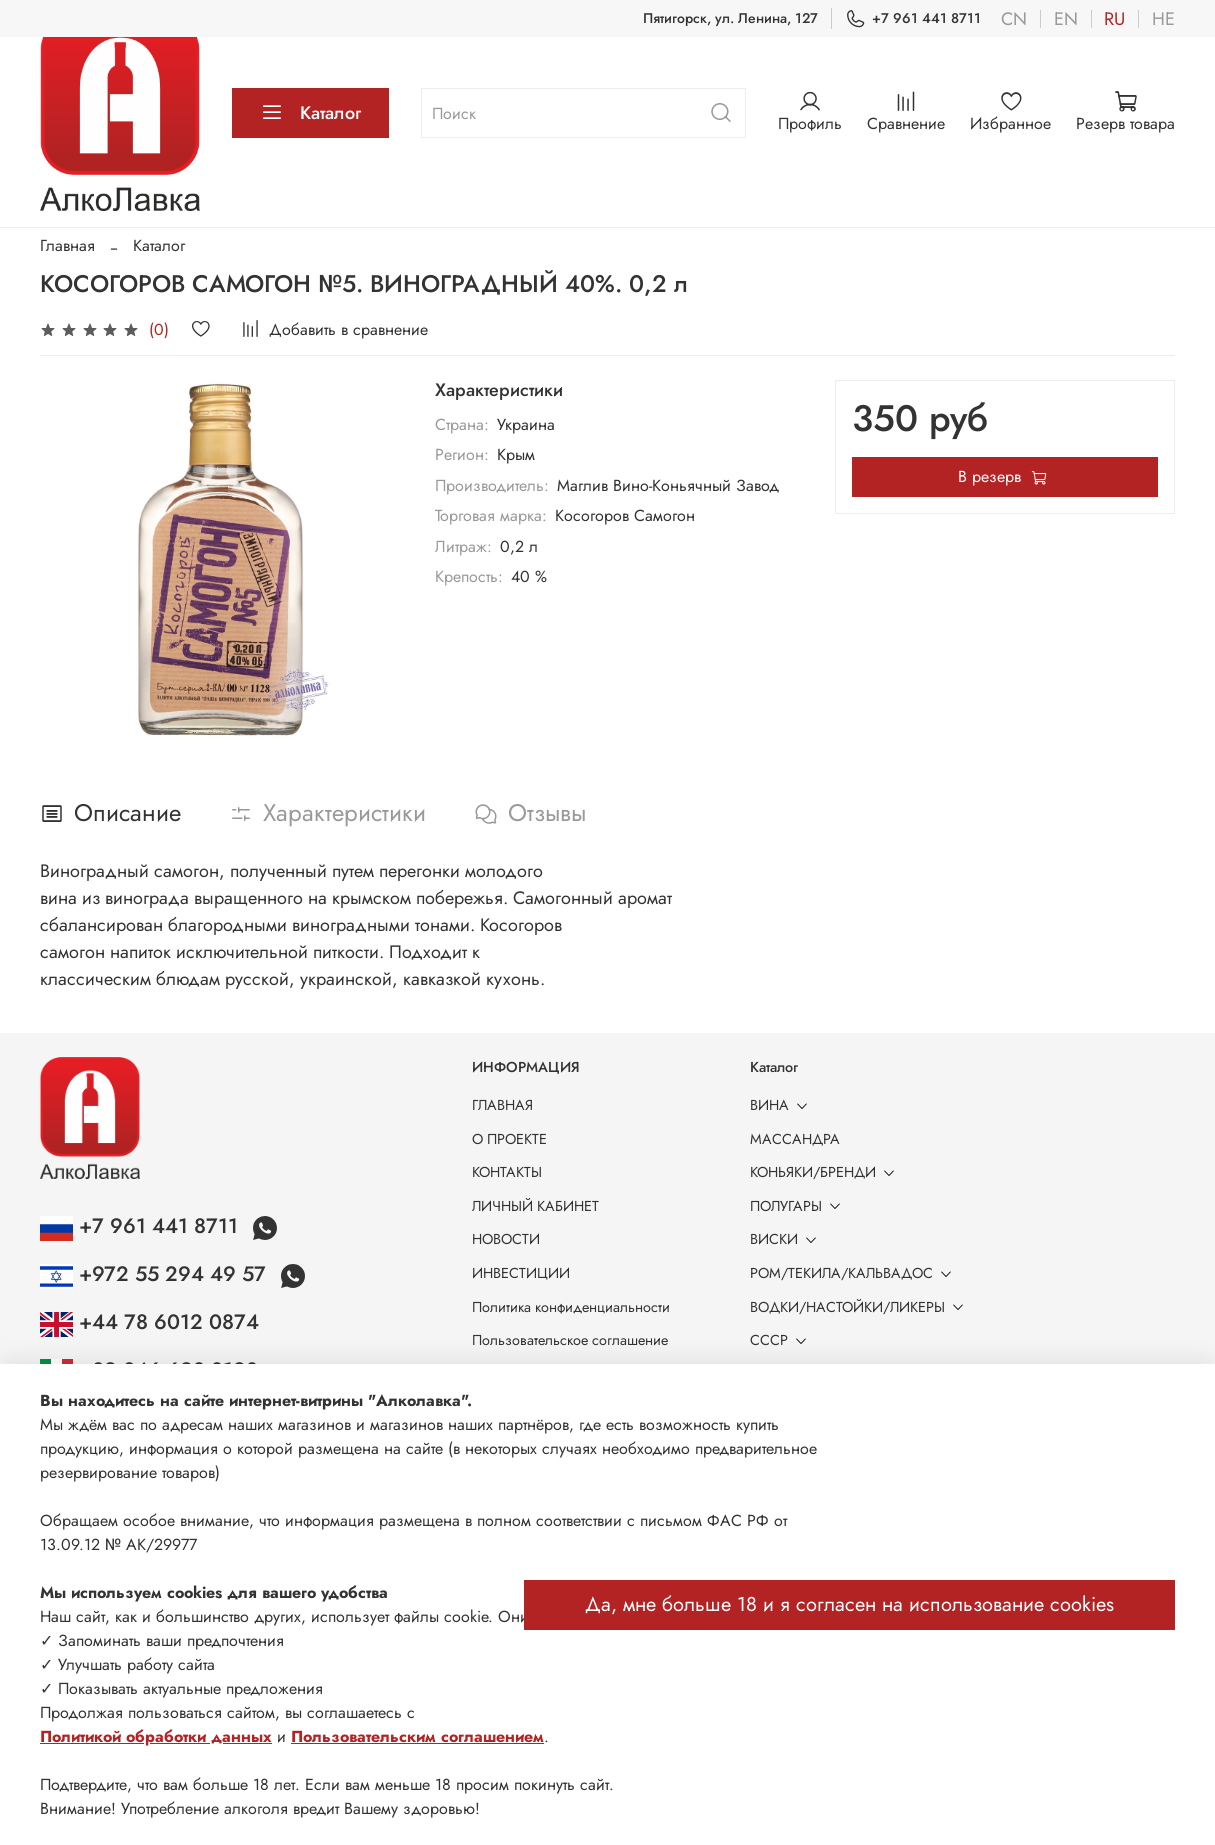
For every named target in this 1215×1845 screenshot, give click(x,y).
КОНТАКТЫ (507, 1172)
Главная (67, 245)
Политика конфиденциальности (571, 1307)
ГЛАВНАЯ (502, 1105)
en (1066, 19)
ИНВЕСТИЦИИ (521, 1273)
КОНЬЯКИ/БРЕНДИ (826, 1172)
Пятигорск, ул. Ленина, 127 (730, 18)
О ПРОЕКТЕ (509, 1139)
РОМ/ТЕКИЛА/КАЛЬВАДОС (854, 1273)
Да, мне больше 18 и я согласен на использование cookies (849, 1604)
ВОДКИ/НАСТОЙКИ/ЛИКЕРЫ (860, 1307)
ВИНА (782, 1105)
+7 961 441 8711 (913, 18)
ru (1114, 19)
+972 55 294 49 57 (156, 1274)
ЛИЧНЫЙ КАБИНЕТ (535, 1206)
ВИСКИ (787, 1239)
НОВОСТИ (506, 1239)
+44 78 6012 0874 (149, 1322)
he (1163, 19)
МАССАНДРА (795, 1139)
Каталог (310, 113)
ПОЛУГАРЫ (799, 1206)
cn (1014, 19)
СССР (782, 1340)
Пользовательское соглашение (570, 1340)
